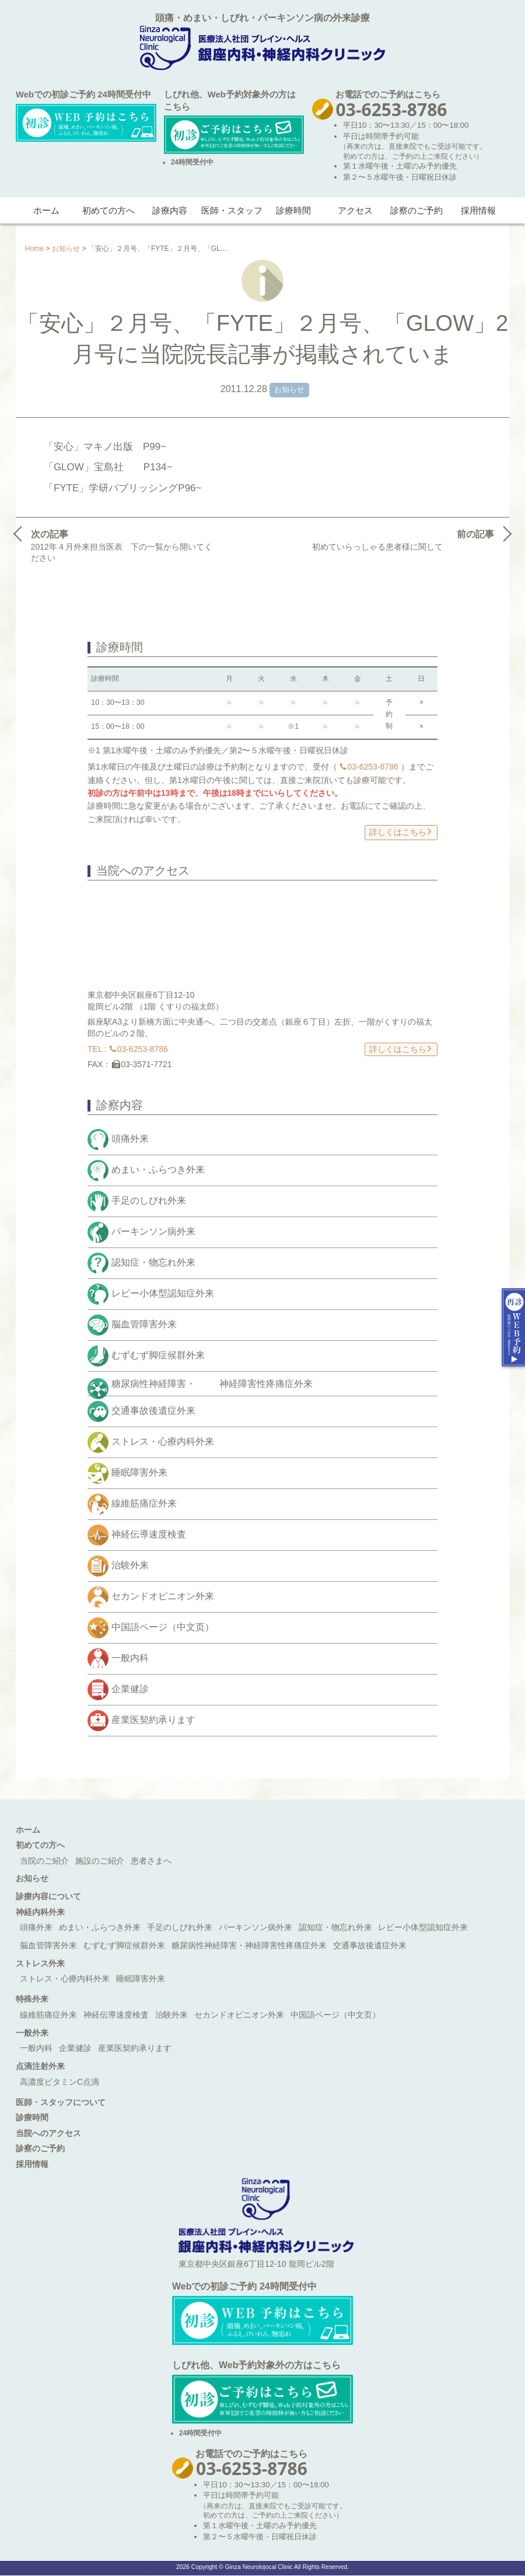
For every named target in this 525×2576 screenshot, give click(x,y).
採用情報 (478, 210)
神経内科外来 (40, 1912)
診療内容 (169, 210)
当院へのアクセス (48, 2133)
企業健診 (130, 1689)
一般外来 (32, 2032)
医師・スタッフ (231, 210)
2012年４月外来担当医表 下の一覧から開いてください (122, 545)
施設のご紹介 (99, 1860)
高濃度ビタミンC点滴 (59, 2081)
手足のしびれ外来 (148, 1200)
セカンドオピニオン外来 (162, 1597)
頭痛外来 (130, 1139)
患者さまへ (151, 1860)
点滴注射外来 (40, 2066)
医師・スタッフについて (61, 2102)
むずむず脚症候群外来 (158, 1355)
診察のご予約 (416, 210)
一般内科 (130, 1658)
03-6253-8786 (369, 766)
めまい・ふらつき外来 (158, 1170)
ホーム (46, 210)
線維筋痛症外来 (144, 1504)
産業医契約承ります (153, 1720)
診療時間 (293, 210)
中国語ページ (162, 1628)
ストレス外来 (40, 1963)
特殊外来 (32, 1999)
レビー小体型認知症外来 (162, 1293)
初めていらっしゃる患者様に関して (405, 539)
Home (34, 248)
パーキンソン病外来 (153, 1231)
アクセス (355, 210)
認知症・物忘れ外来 (153, 1262)
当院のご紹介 (44, 1860)
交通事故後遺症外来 (153, 1411)
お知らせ (66, 248)
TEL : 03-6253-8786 (128, 1049)
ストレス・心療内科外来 (162, 1442)
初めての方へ (108, 210)
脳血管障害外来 (144, 1324)
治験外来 (130, 1566)
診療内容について (48, 1896)
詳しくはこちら (400, 831)
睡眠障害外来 (139, 1473)
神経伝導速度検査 (148, 1535)
